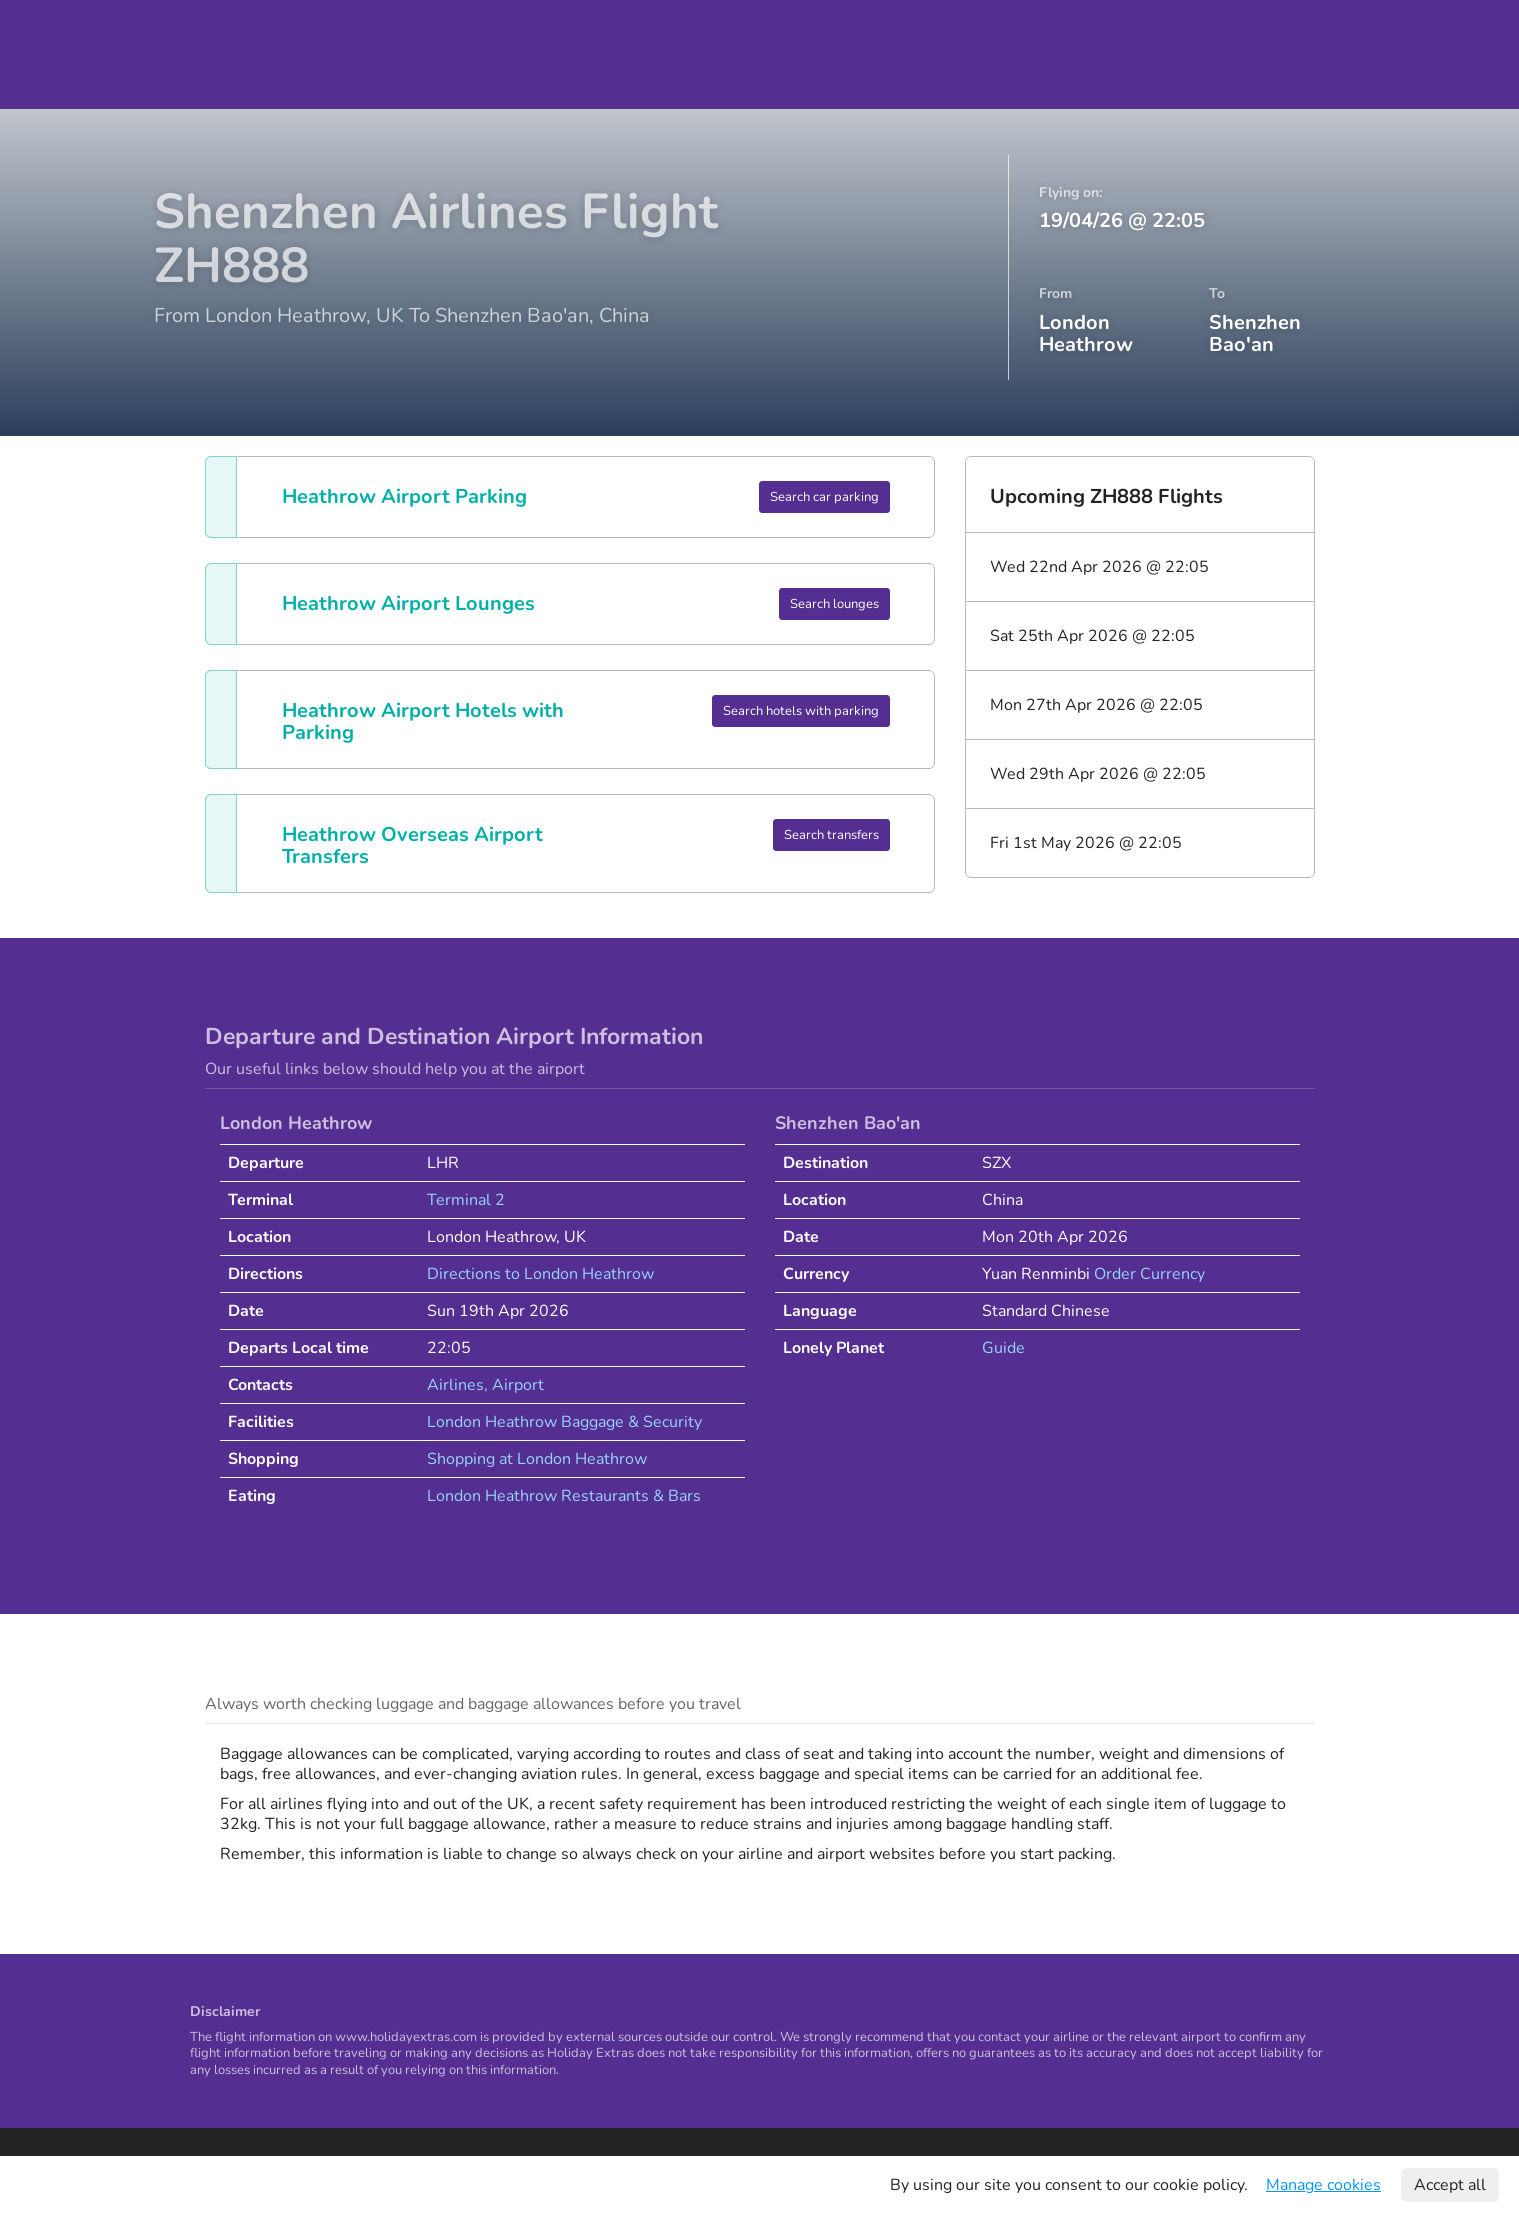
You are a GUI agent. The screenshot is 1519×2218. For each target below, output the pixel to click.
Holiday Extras (83, 54)
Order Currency (1149, 1274)
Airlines (455, 1385)
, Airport (514, 1385)
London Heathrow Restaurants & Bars (564, 1496)
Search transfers (831, 835)
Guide (1003, 1348)
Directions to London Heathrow (540, 1274)
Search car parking (824, 497)
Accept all (1450, 2185)
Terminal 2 (466, 1200)
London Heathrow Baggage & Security (564, 1422)
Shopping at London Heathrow (537, 1459)
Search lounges (834, 604)
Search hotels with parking (801, 711)
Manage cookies (1323, 2185)
